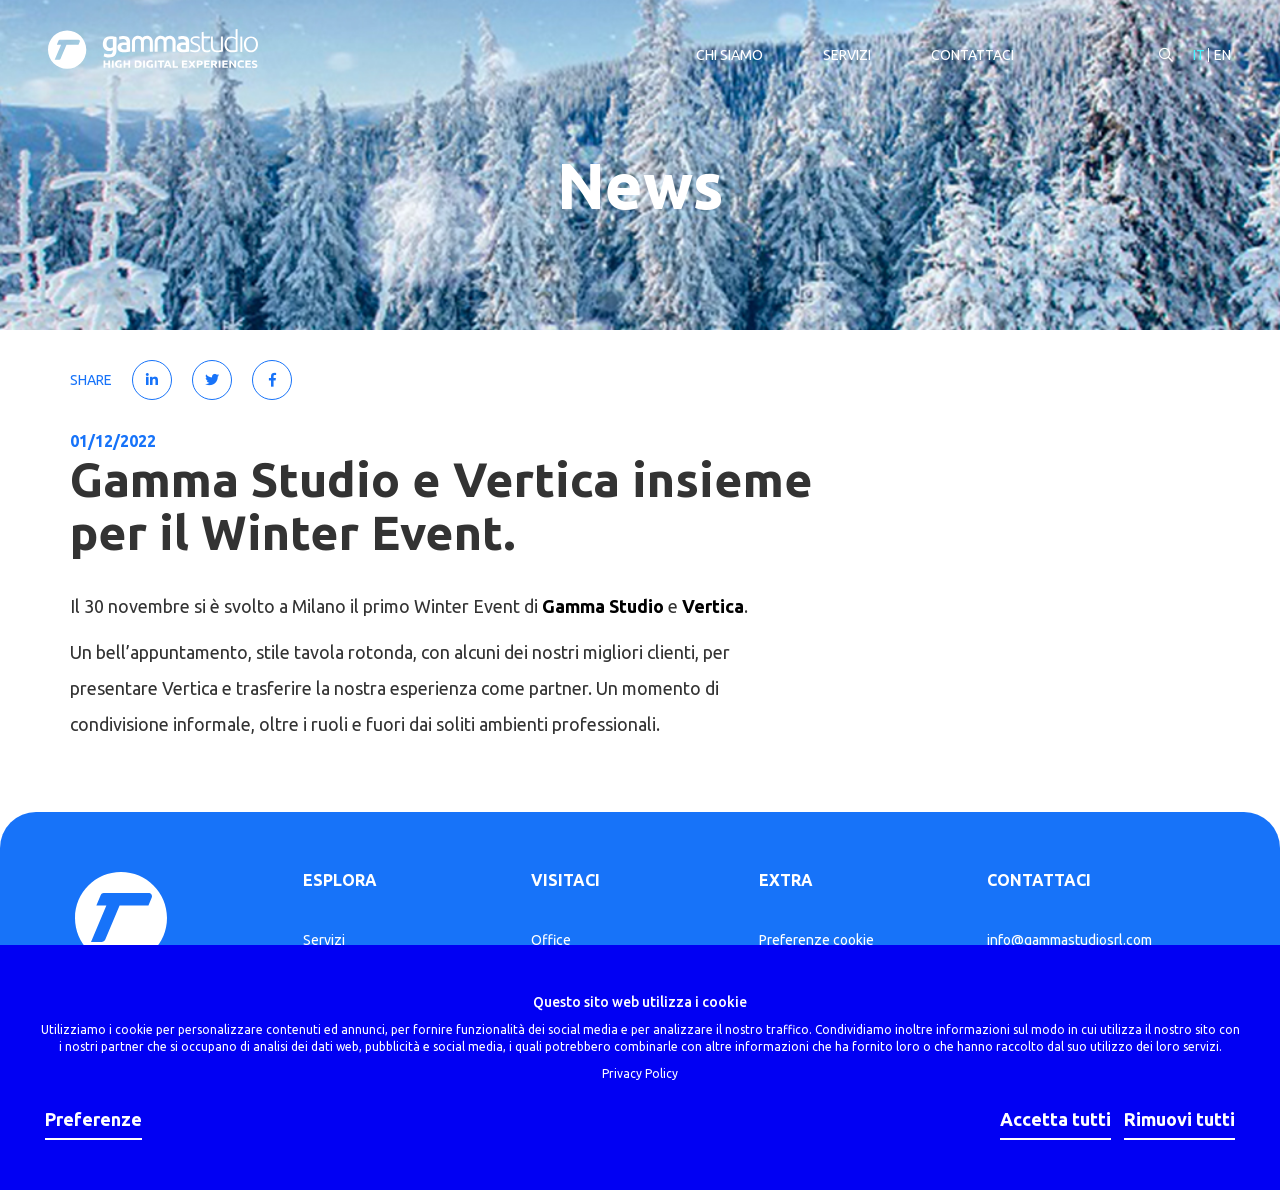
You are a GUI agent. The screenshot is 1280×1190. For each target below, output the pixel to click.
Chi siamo (727, 56)
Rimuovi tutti (1179, 1119)
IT (1197, 56)
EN (1220, 56)
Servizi (845, 56)
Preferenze (93, 1119)
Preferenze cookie (816, 940)
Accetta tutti (1055, 1119)
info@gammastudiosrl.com (1069, 940)
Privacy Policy (640, 1073)
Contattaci (970, 56)
